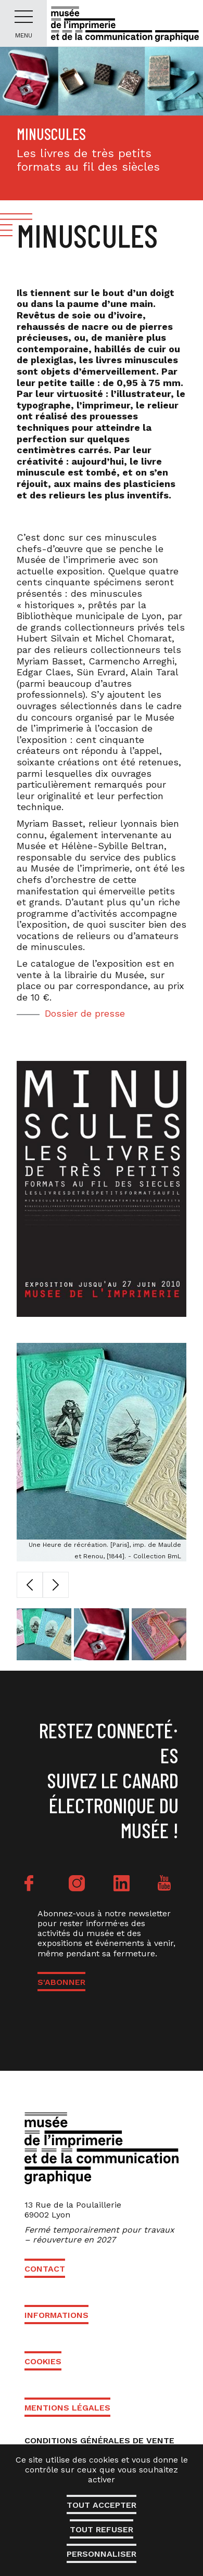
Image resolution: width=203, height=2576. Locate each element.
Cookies (42, 2361)
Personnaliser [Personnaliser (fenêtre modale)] (101, 2554)
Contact (44, 2269)
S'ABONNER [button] (61, 1982)
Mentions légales (67, 2408)
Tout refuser (101, 2529)
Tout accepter (101, 2505)
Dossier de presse (85, 1013)
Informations (56, 2315)
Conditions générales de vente (99, 2440)
